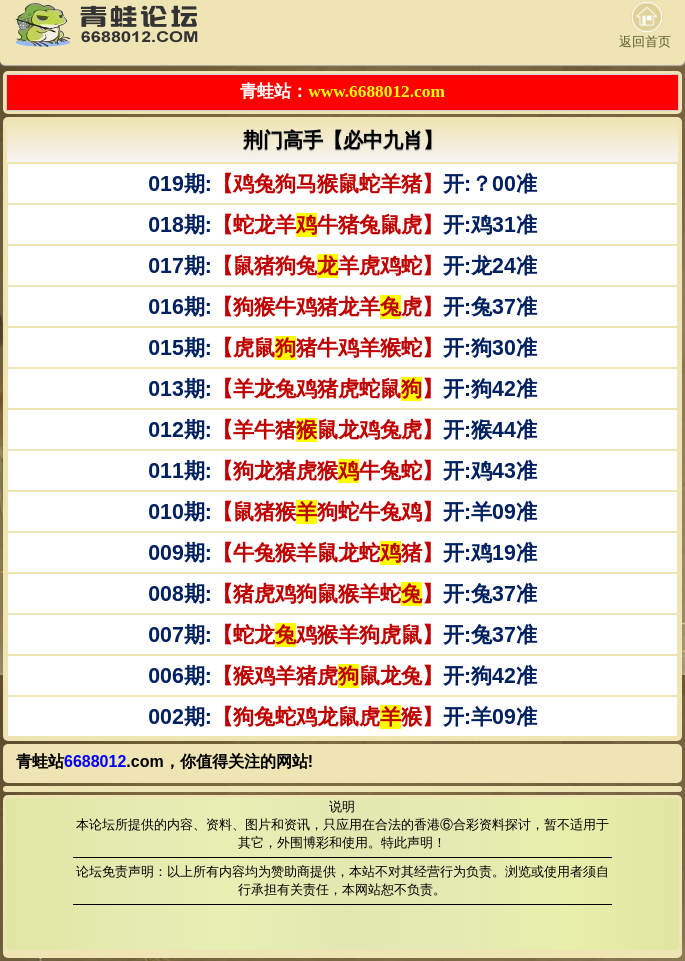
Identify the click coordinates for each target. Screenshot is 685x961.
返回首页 (645, 25)
